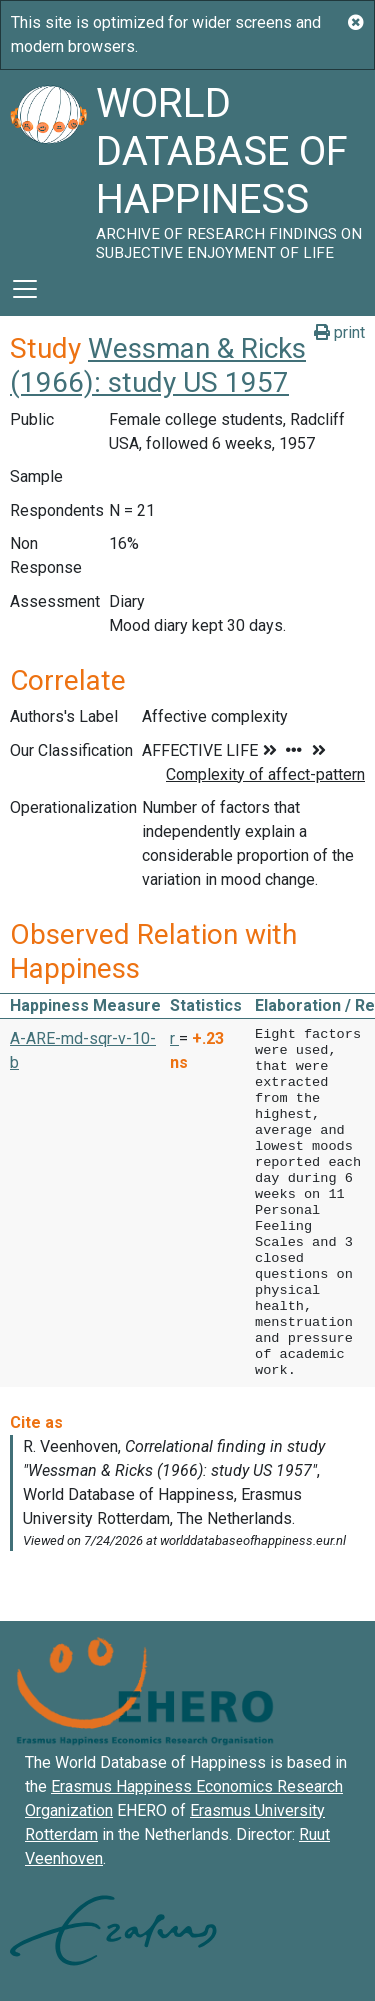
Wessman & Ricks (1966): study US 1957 (158, 365)
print (339, 332)
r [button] (174, 1038)
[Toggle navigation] (25, 289)
